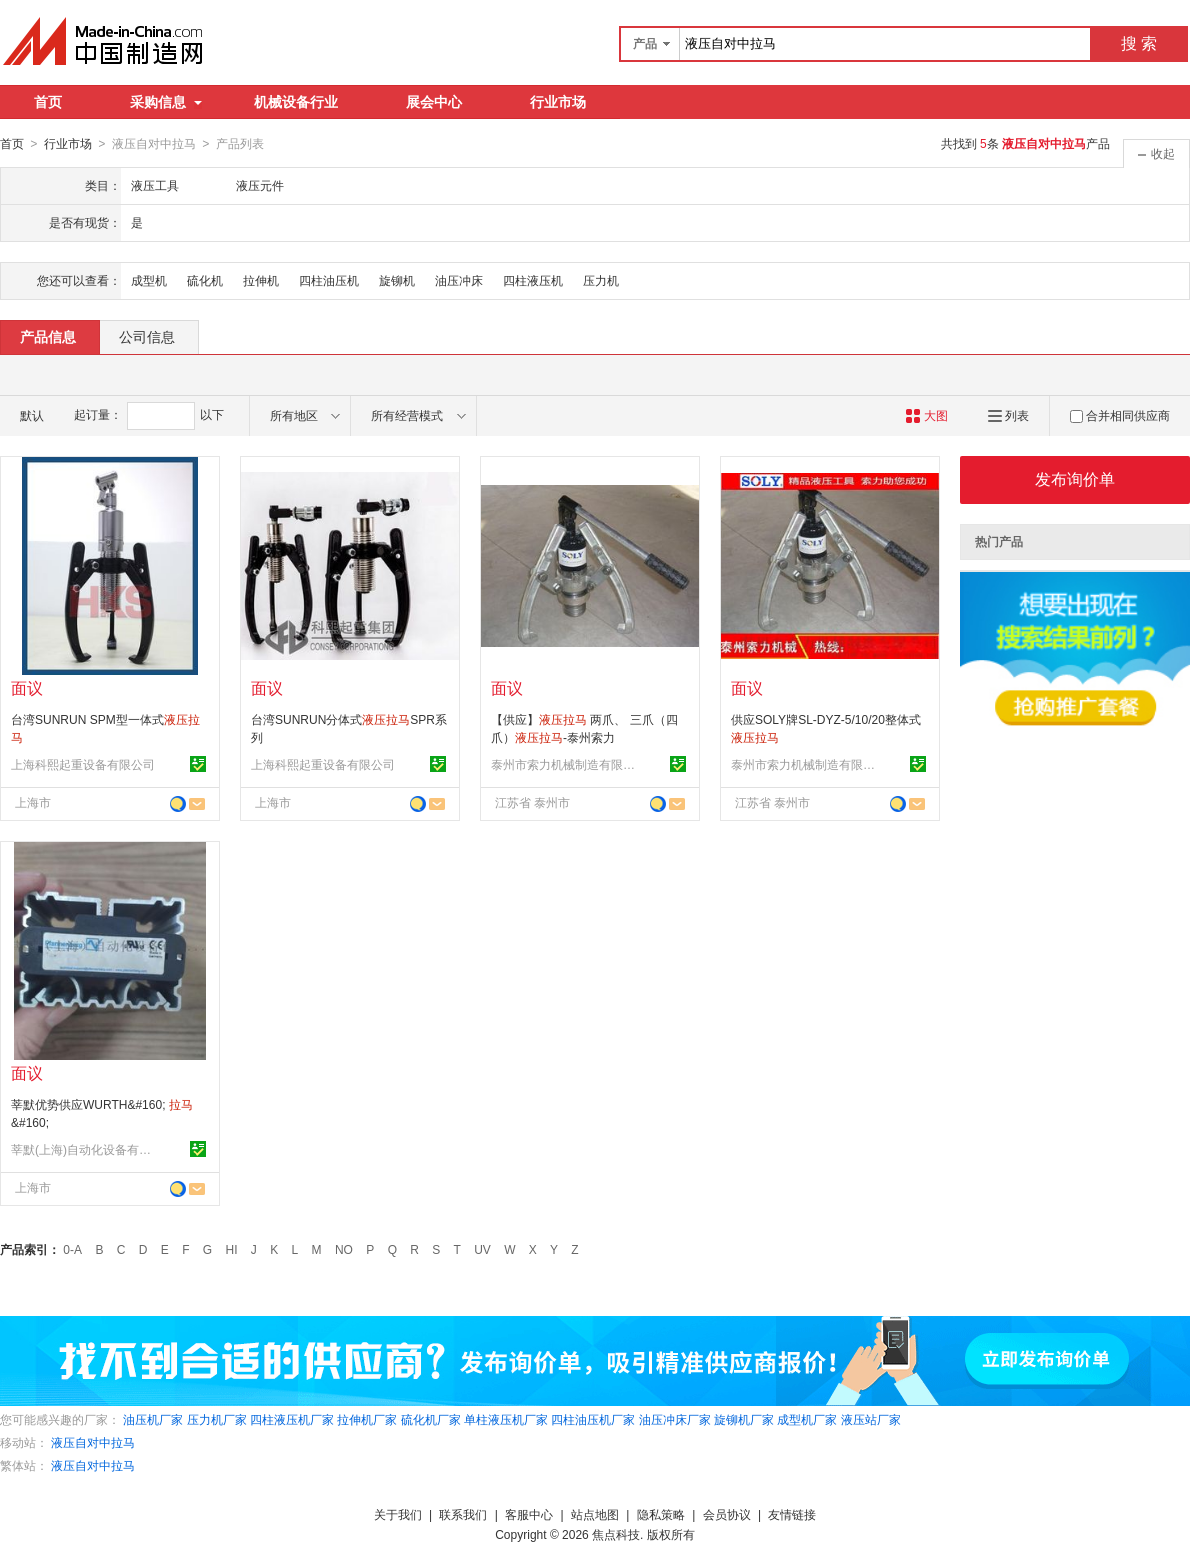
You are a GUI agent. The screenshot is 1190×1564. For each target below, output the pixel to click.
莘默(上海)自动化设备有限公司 (86, 1149)
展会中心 (434, 102)
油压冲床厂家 (675, 1419)
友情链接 (792, 1514)
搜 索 (1139, 43)
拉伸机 (261, 280)
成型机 (149, 280)
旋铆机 (397, 280)
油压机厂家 (153, 1419)
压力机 (601, 280)
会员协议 (727, 1514)
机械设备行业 (296, 102)
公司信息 (147, 336)
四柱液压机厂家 (292, 1419)
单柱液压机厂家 (506, 1419)
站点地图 (595, 1514)
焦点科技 (616, 1534)
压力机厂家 (217, 1419)
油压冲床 (459, 280)
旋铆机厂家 (744, 1419)
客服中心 (529, 1514)
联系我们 (463, 1514)
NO (344, 1249)
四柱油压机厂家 (593, 1419)
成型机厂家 (807, 1419)
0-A (72, 1249)
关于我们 (398, 1514)
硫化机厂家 (431, 1419)
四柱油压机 (329, 280)
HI (232, 1249)
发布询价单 (1075, 478)
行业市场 (558, 102)
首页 (48, 102)
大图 (926, 415)
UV (482, 1249)
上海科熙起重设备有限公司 (83, 764)
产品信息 (48, 336)
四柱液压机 (533, 280)
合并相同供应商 (1120, 415)
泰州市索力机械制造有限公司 (566, 764)
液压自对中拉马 (93, 1442)
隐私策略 (661, 1514)
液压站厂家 (871, 1419)
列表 (1008, 415)
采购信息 (166, 102)
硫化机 (205, 280)
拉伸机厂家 (367, 1419)
